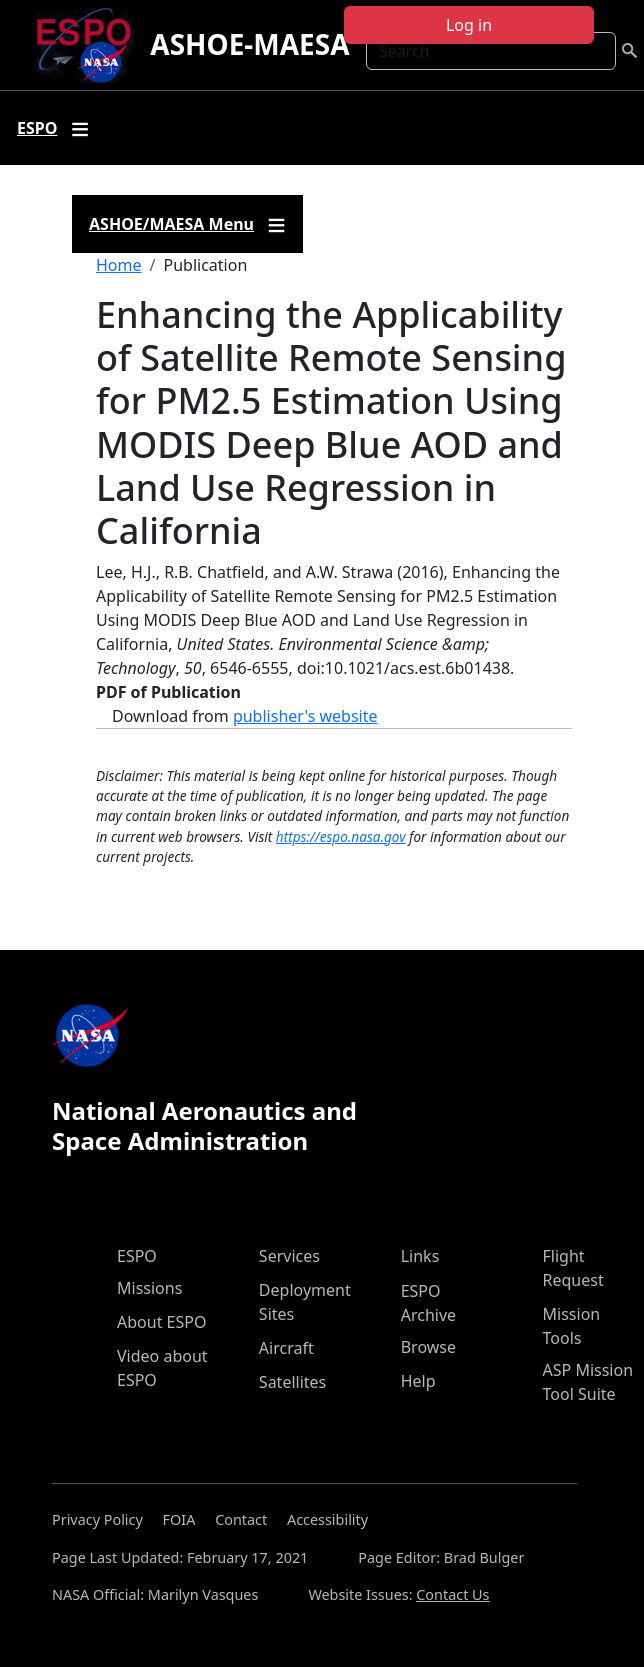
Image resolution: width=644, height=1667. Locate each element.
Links (420, 1256)
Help (418, 1381)
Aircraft (286, 1348)
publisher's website (305, 716)
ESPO (137, 1256)
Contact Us (452, 1594)
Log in (469, 25)
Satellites (292, 1382)
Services (289, 1256)
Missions (149, 1288)
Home (119, 265)
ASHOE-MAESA (249, 44)
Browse (428, 1347)
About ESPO (161, 1322)
